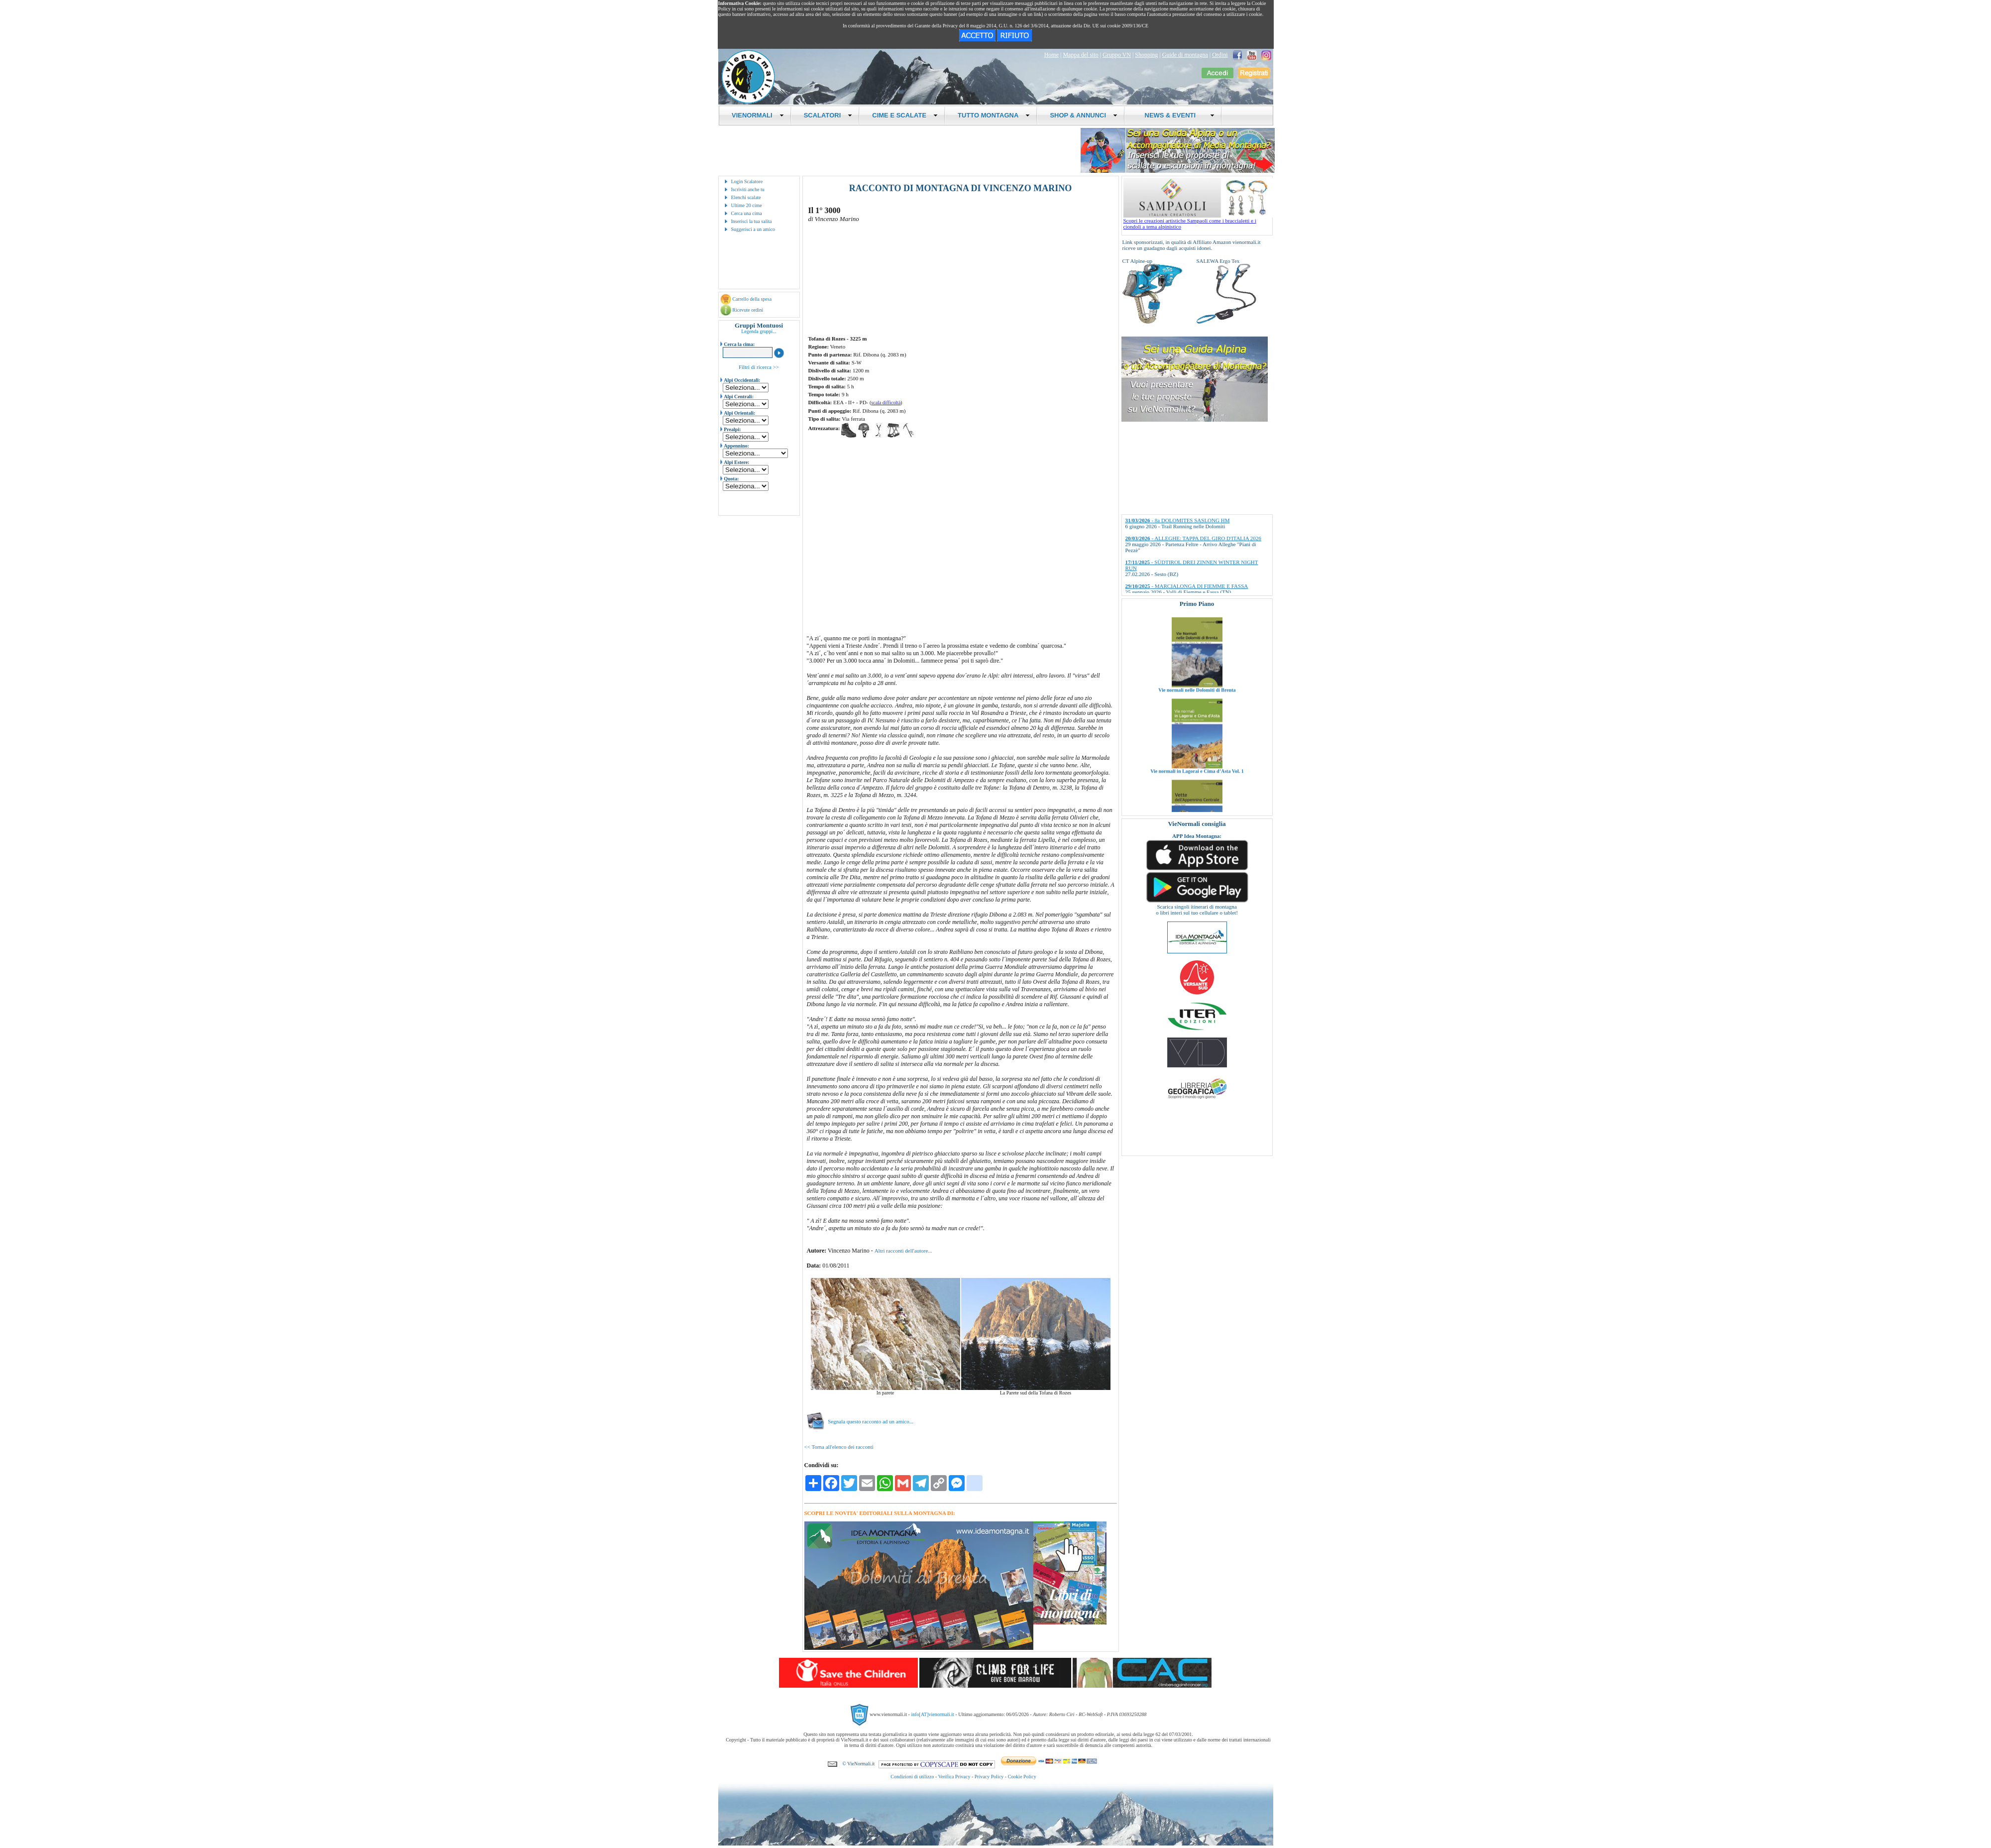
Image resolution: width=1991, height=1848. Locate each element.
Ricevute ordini (747, 310)
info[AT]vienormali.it (932, 1714)
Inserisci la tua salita (751, 221)
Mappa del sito (1080, 54)
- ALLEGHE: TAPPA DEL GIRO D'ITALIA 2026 (1193, 538)
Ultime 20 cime (746, 205)
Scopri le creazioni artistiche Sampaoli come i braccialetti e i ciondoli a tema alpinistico (1198, 221)
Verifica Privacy (954, 1776)
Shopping (1146, 54)
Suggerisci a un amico (753, 229)
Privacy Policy (989, 1776)
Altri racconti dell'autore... (903, 1251)
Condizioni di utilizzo (912, 1776)
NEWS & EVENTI (1175, 115)
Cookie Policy (1022, 1776)
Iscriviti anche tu (748, 189)
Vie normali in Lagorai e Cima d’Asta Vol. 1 (1197, 790)
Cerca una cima (746, 213)
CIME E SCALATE (905, 115)
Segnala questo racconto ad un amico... (860, 1421)
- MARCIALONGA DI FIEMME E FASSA (1186, 586)
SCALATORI (828, 115)
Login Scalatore (747, 181)
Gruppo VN (1117, 54)
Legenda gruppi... (758, 331)
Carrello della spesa (752, 299)
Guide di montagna (1185, 54)
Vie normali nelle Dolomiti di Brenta (1196, 708)
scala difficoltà (885, 402)
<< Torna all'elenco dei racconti (839, 1447)
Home (1051, 54)
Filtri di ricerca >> (759, 367)
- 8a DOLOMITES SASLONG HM (1177, 520)
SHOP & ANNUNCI (1083, 115)
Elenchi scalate (746, 197)
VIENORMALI (758, 115)
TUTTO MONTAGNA (994, 115)
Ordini (1219, 54)
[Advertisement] (856, 476)
